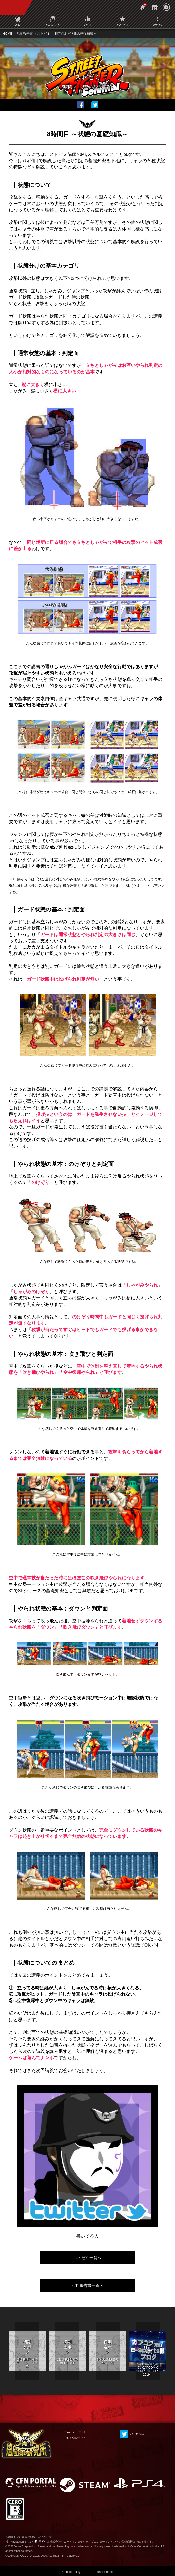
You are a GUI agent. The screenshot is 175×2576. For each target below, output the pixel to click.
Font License (104, 2559)
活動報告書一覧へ (87, 2285)
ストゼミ (43, 33)
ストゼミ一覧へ (87, 2258)
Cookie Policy (71, 2559)
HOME (7, 33)
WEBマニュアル (75, 2419)
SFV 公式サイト (75, 2425)
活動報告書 (25, 33)
